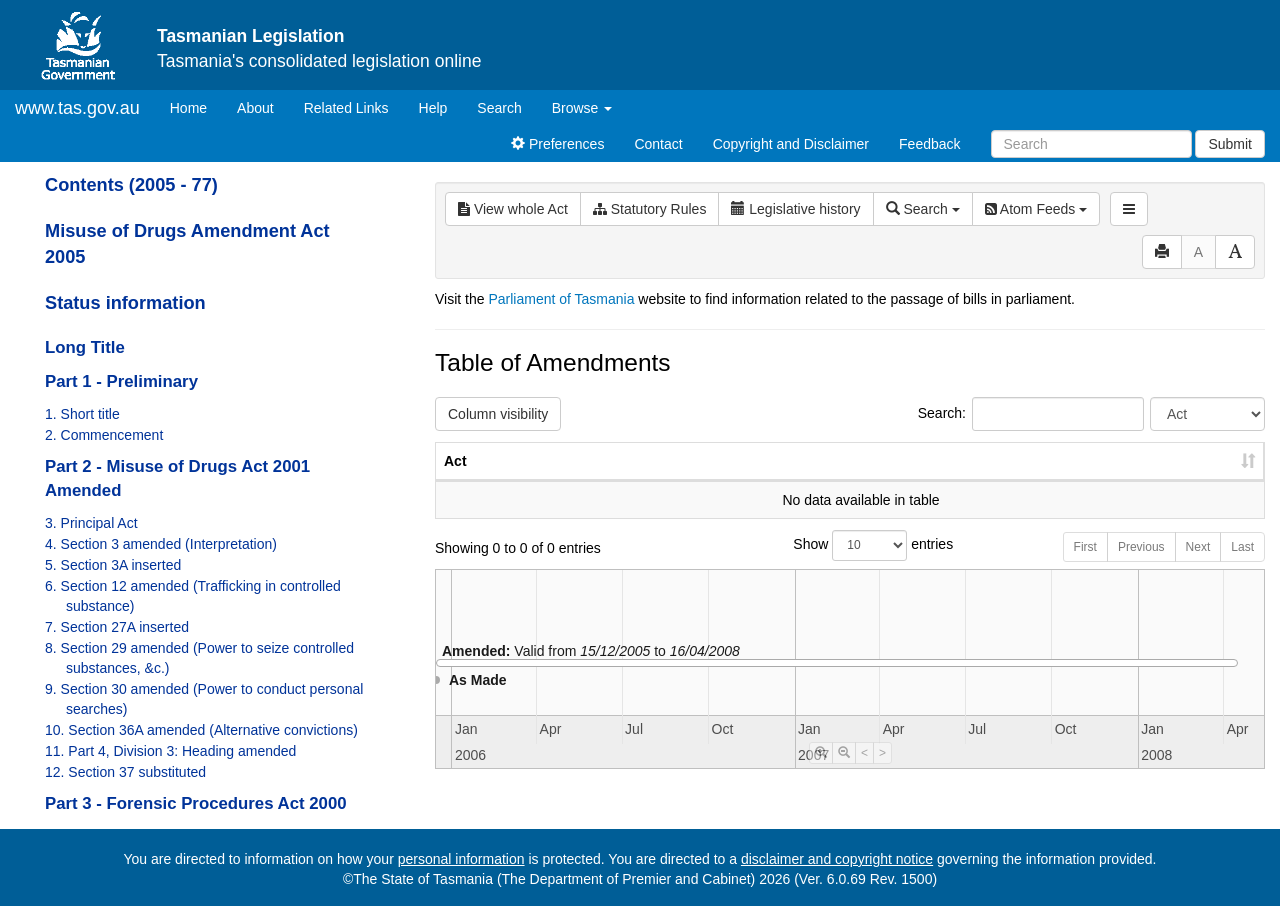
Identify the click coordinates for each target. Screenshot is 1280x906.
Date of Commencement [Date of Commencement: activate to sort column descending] (1159, 471)
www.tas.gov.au (77, 108)
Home (196, 106)
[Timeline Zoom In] (821, 773)
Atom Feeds (1036, 209)
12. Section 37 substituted (125, 772)
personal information (461, 859)
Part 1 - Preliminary (121, 381)
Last (1242, 567)
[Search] (1091, 144)
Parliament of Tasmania (561, 299)
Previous (1141, 567)
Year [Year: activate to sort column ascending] (1022, 481)
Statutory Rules (650, 209)
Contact (658, 144)
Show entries (849, 565)
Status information (125, 303)
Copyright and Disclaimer (791, 144)
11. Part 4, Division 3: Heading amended (170, 751)
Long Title (85, 347)
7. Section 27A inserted (117, 627)
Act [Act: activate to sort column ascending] (455, 481)
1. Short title (82, 414)
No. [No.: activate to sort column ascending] (930, 481)
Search (499, 108)
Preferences (557, 144)
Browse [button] (582, 108)
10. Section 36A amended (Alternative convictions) (201, 730)
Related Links (346, 108)
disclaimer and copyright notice (837, 859)
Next (1198, 567)
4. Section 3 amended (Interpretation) (161, 544)
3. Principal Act (91, 523)
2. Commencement (104, 435)
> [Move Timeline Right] (882, 773)
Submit (1230, 144)
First (1085, 567)
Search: (1031, 414)
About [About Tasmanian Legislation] (255, 108)
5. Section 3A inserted (113, 565)
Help (433, 108)
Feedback (929, 144)
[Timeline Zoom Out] (844, 773)
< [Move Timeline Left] (864, 773)
